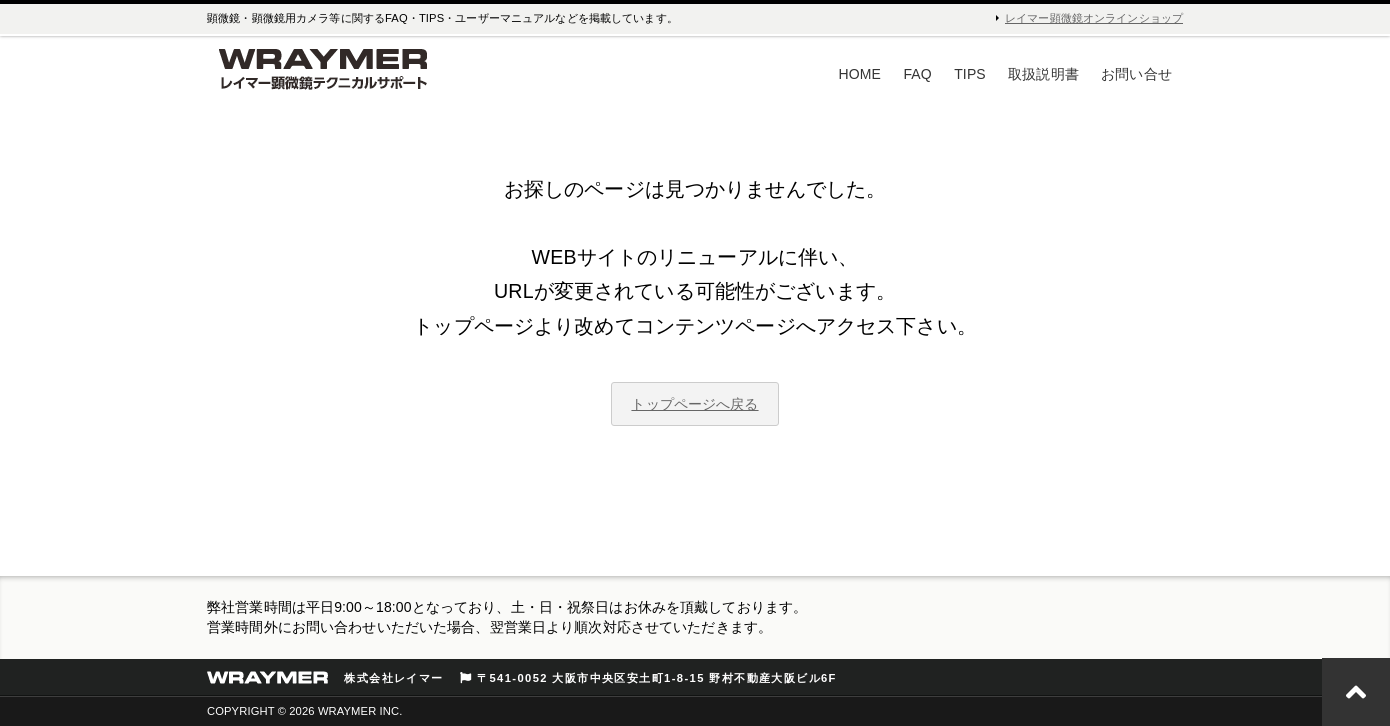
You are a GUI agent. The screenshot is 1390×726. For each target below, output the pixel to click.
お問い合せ (1136, 74)
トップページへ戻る (694, 404)
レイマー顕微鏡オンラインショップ (1094, 18)
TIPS (970, 74)
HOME (860, 74)
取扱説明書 (1043, 74)
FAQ (917, 74)
